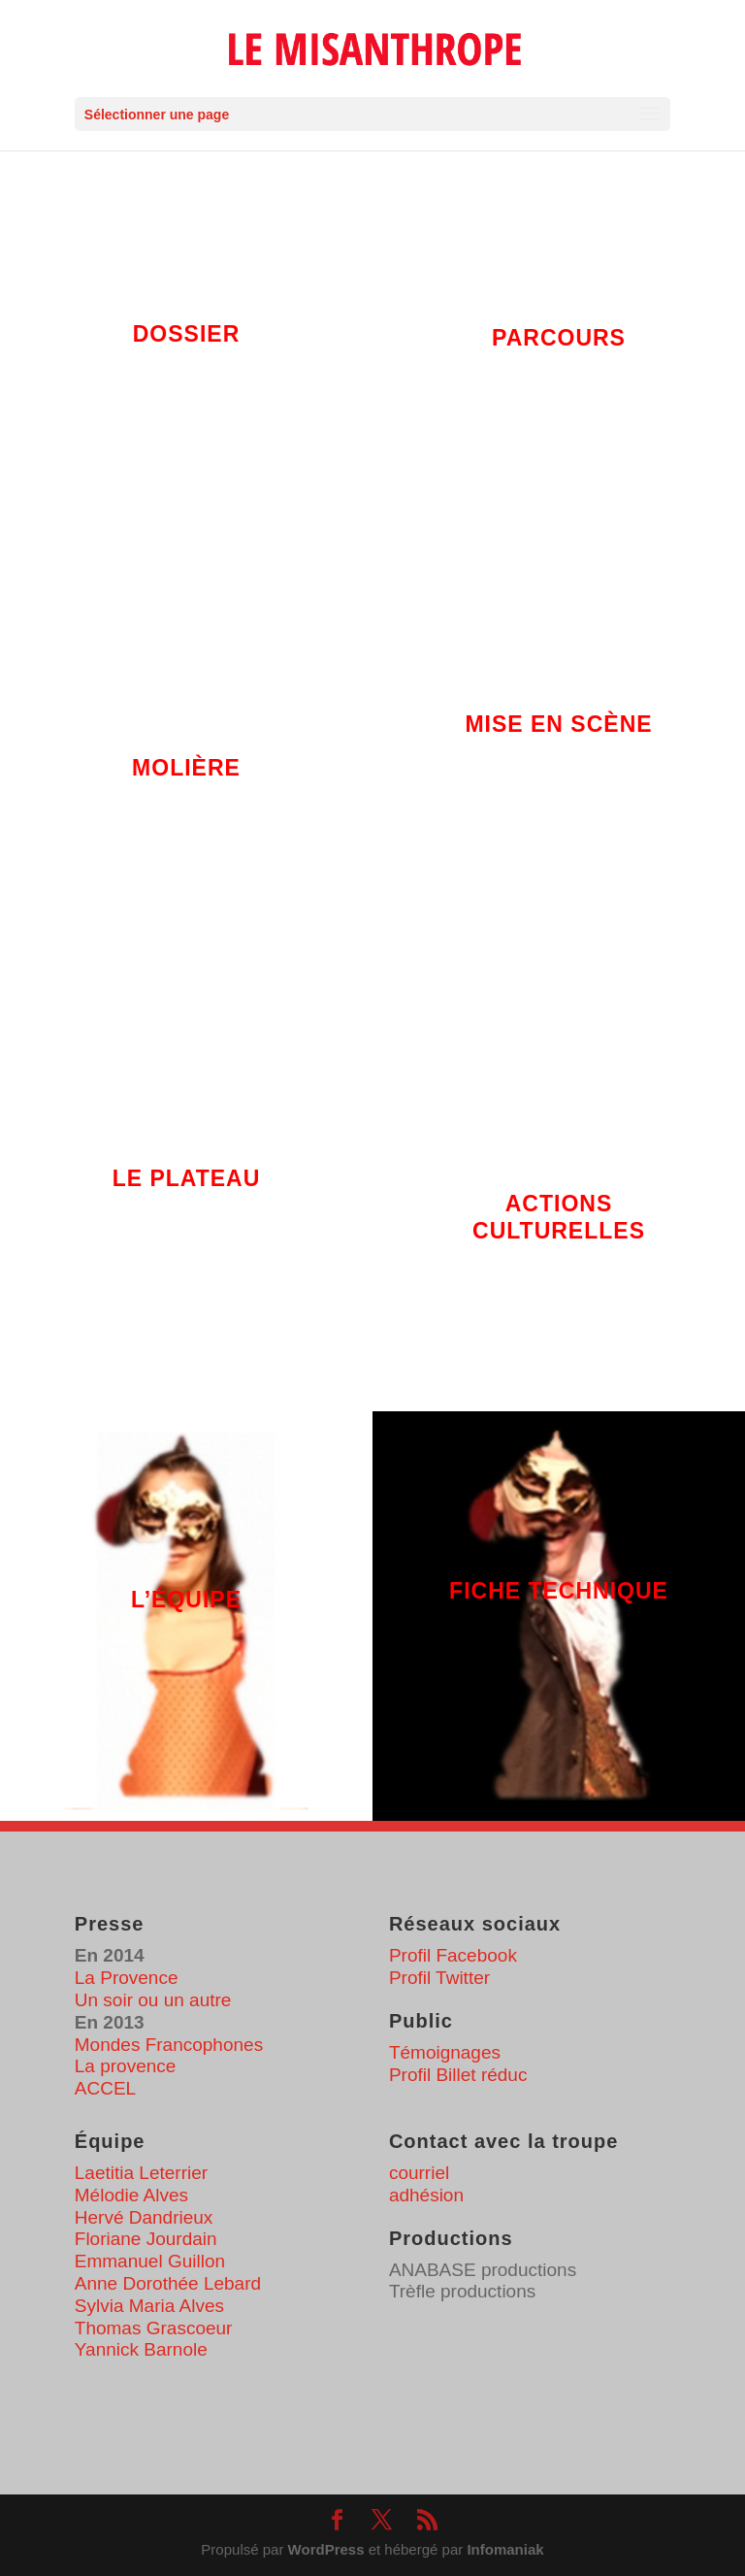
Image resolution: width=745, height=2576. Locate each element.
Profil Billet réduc (458, 2074)
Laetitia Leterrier (141, 2173)
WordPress (326, 2549)
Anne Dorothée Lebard (168, 2283)
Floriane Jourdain (146, 2239)
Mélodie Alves (131, 2195)
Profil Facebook (453, 1955)
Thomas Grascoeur (154, 2328)
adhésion (426, 2195)
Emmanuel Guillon (150, 2261)
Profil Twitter (439, 1977)
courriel (419, 2173)
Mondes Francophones (169, 2044)
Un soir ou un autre (153, 2000)
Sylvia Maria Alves (149, 2305)
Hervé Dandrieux (144, 2217)
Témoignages (445, 2052)
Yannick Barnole (141, 2349)
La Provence (126, 1977)
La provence (126, 2066)
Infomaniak (505, 2549)
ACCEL (105, 2088)
